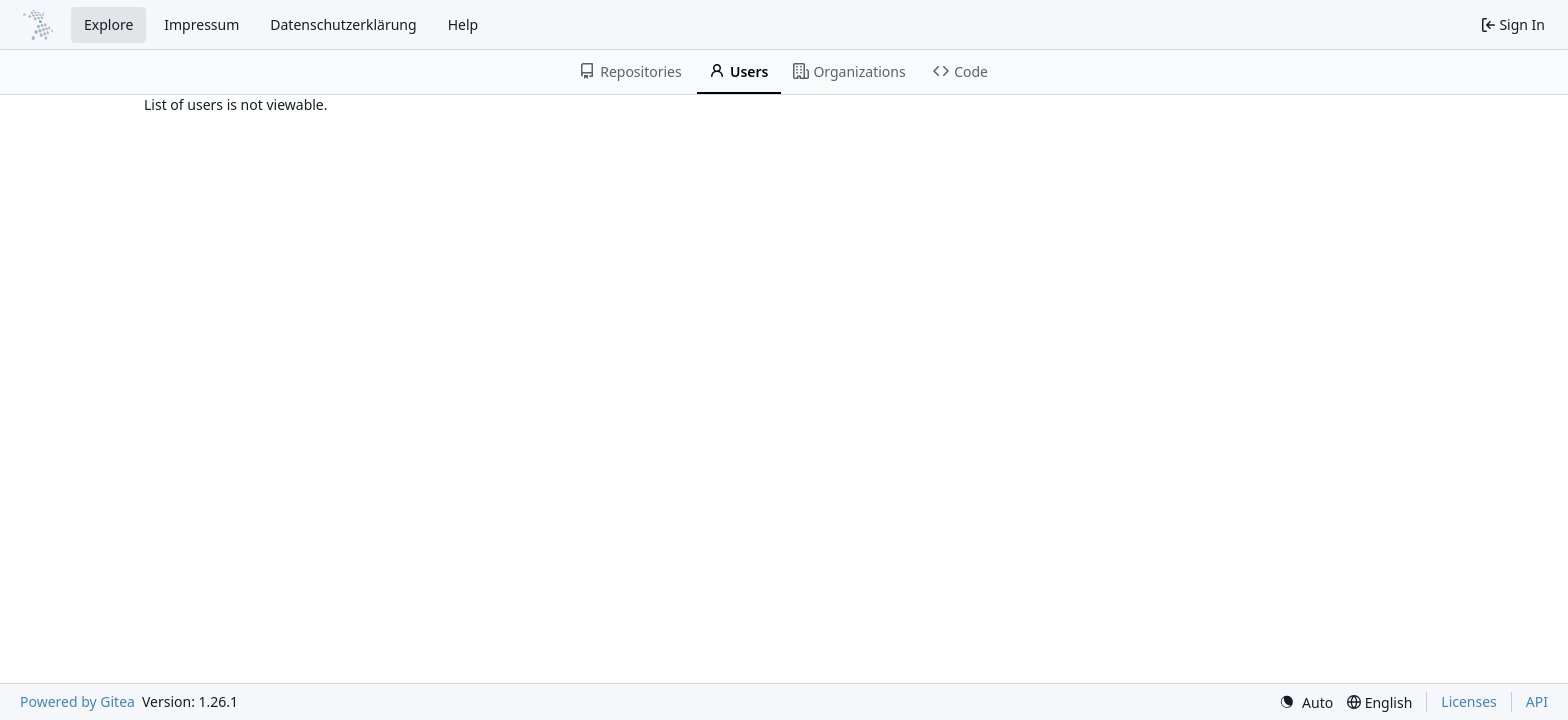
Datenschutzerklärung (343, 24)
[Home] (38, 25)
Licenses (1469, 701)
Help (463, 24)
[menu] (1306, 702)
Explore (108, 24)
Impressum (201, 24)
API (1537, 701)
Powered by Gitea (77, 701)
